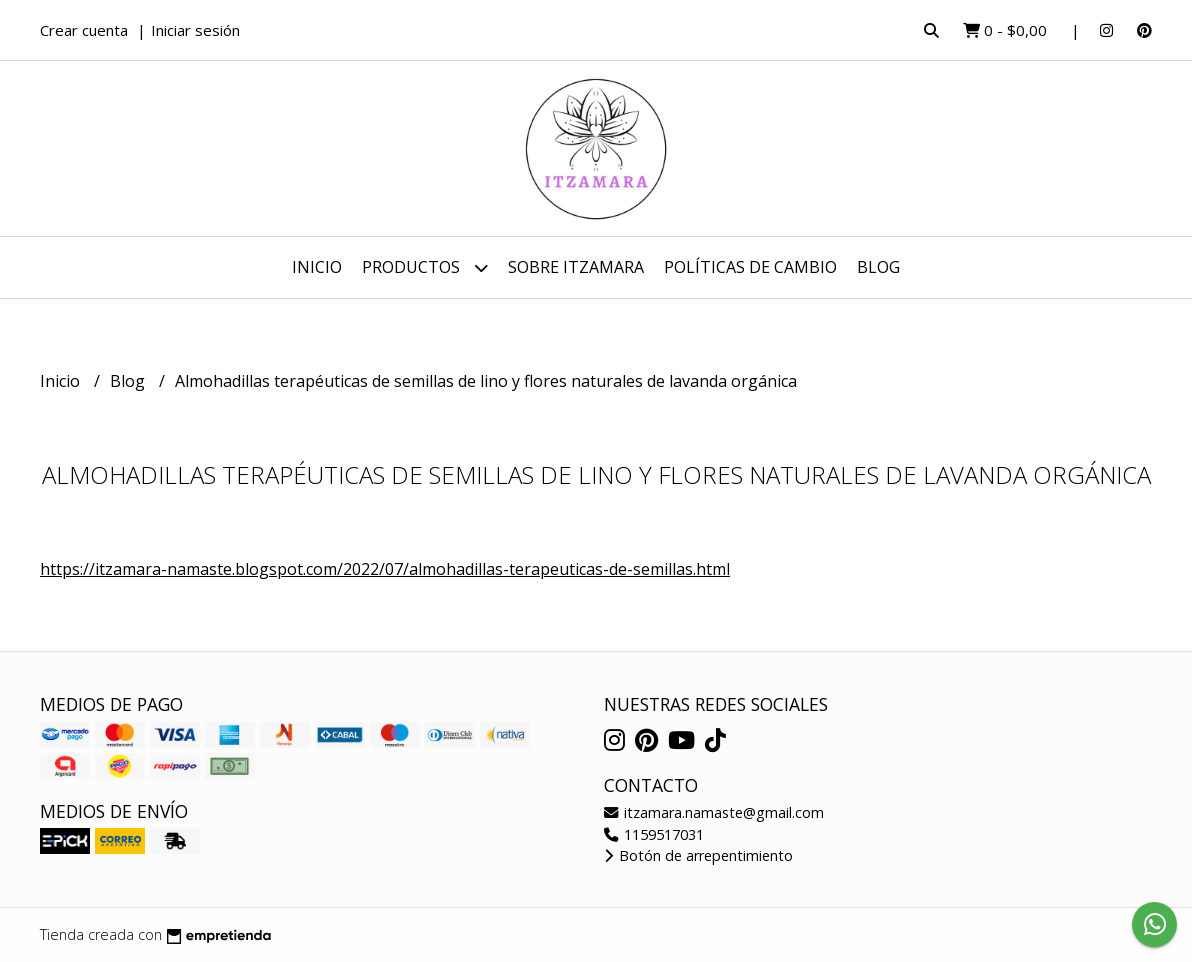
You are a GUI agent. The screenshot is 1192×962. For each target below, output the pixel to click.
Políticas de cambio (750, 267)
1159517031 (654, 834)
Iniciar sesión (195, 30)
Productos (425, 267)
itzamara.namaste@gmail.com (714, 812)
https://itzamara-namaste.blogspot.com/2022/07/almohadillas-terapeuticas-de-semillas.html (385, 569)
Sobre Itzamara (576, 267)
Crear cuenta (84, 30)
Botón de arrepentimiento (698, 855)
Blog (878, 267)
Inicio (317, 267)
